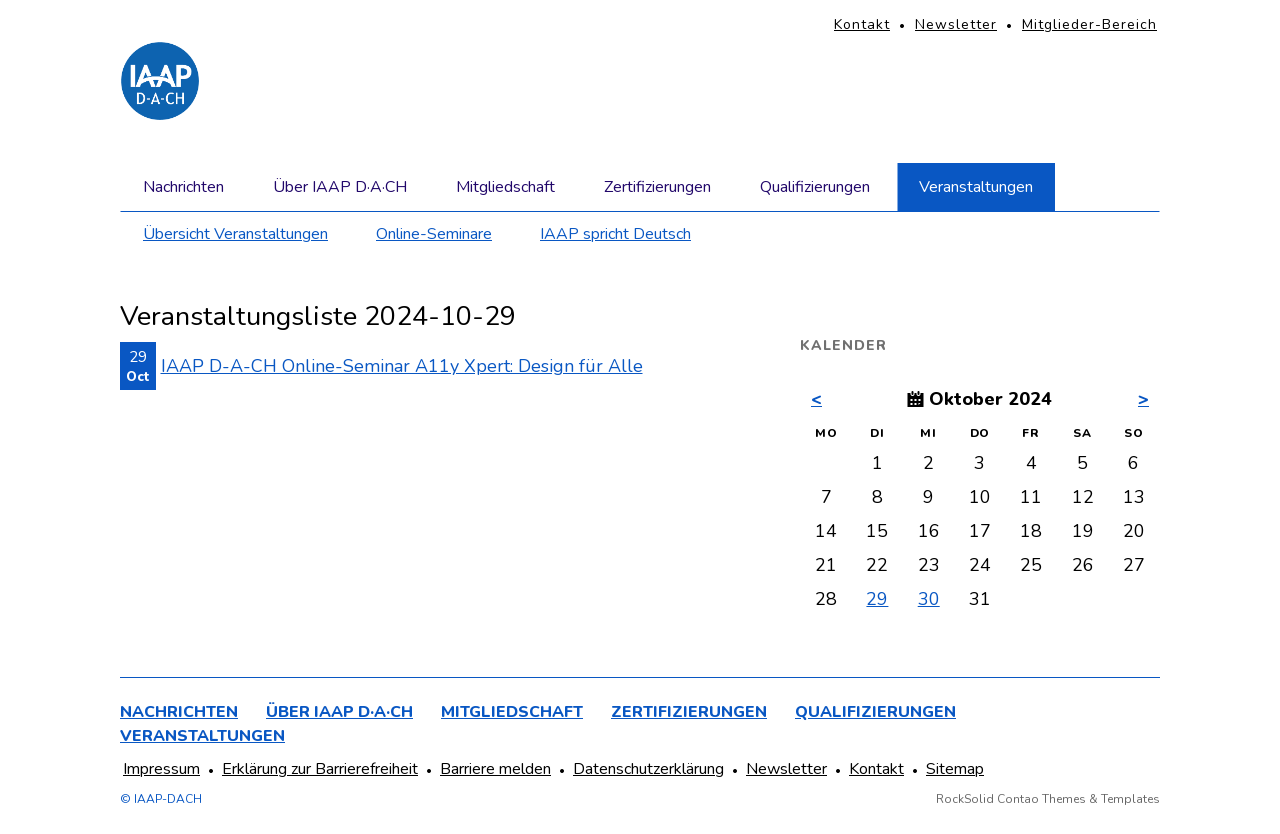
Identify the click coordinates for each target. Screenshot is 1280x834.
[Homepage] (160, 81)
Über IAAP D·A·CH (340, 187)
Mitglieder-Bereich (1089, 24)
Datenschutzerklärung (648, 769)
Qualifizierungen (815, 187)
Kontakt (862, 24)
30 (929, 599)
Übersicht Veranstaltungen (235, 234)
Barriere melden (495, 769)
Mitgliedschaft (505, 187)
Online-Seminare (434, 234)
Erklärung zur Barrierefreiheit (320, 769)
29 (877, 599)
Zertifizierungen (657, 187)
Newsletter (956, 24)
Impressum (161, 769)
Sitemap (955, 769)
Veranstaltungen (976, 187)
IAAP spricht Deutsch (615, 234)
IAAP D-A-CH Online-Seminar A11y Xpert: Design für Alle (402, 366)
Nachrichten (183, 187)
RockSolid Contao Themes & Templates (1048, 799)
